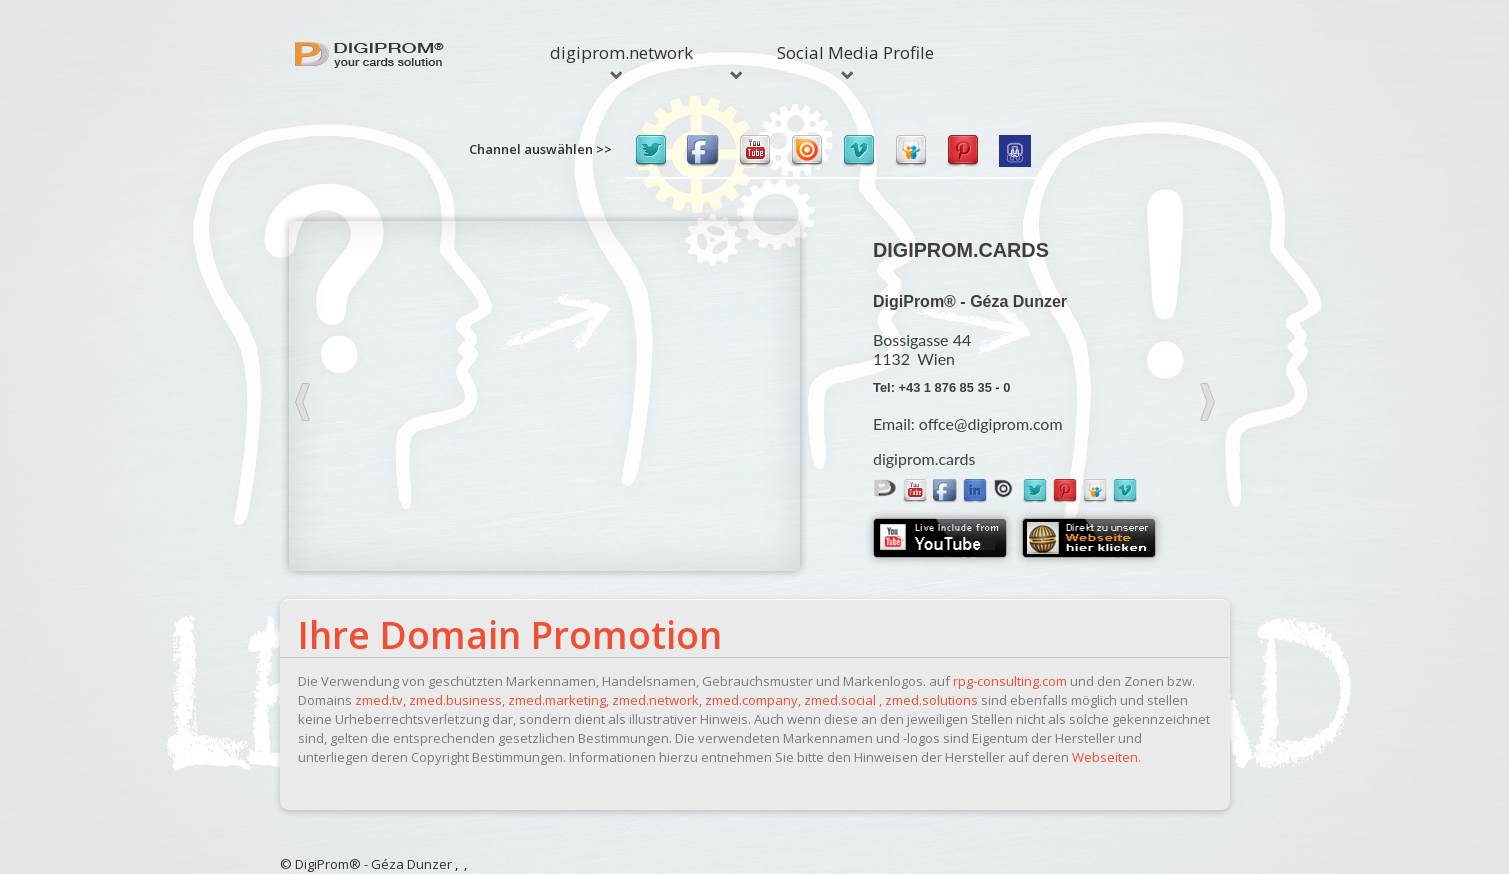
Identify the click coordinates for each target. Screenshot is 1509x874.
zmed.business (455, 700)
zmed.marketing (557, 700)
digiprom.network (621, 60)
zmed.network (655, 700)
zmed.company (751, 700)
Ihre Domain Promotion (510, 634)
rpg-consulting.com (1010, 681)
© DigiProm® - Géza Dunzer (366, 864)
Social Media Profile (853, 60)
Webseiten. (1106, 757)
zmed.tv (379, 700)
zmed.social (840, 700)
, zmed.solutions (928, 700)
